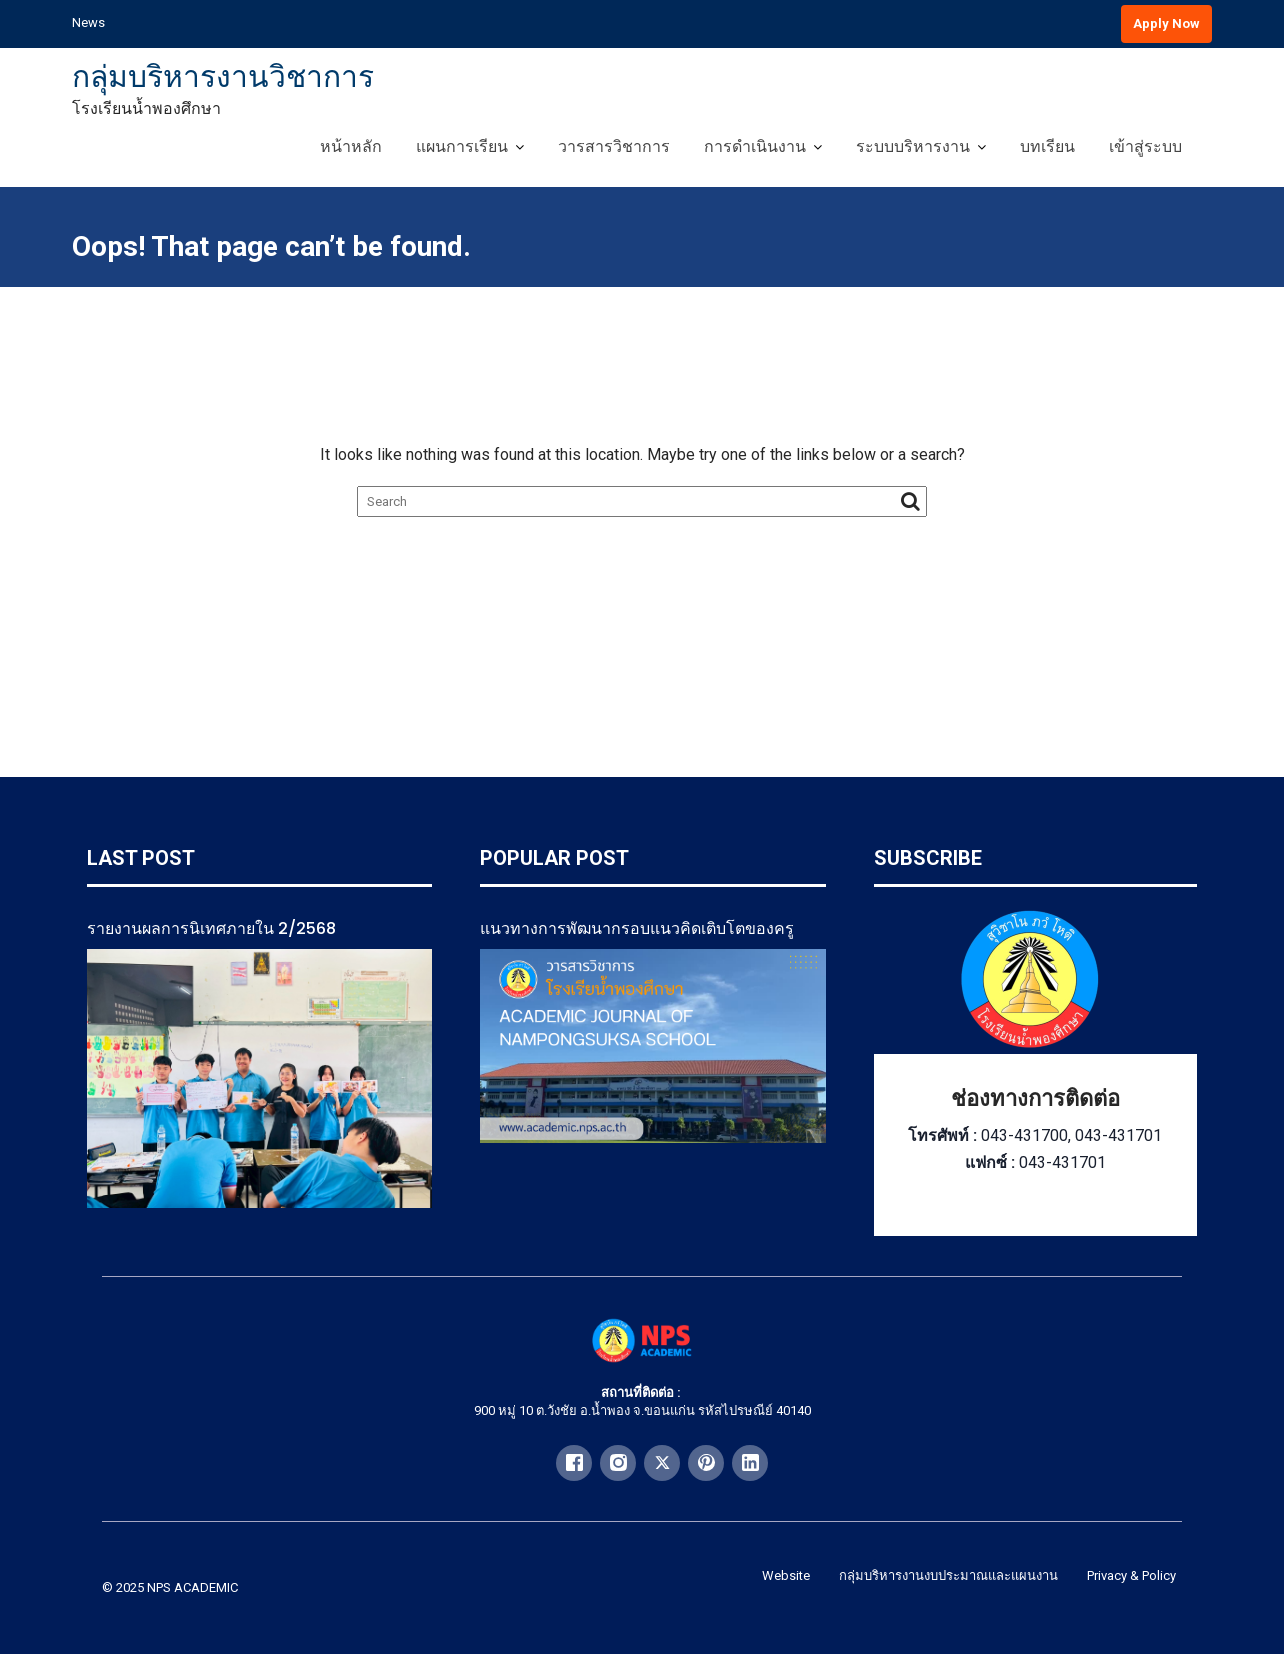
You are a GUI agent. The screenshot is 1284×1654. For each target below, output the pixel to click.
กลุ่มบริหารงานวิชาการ (223, 76)
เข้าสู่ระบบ (1145, 146)
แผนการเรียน (462, 146)
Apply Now (1166, 23)
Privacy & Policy (1131, 1575)
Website (786, 1575)
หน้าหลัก (351, 146)
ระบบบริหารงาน (913, 146)
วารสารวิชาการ (614, 146)
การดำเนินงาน (755, 146)
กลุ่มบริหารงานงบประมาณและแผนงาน (948, 1575)
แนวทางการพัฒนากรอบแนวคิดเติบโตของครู (637, 928)
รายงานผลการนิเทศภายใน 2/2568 (211, 928)
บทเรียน (1047, 146)
